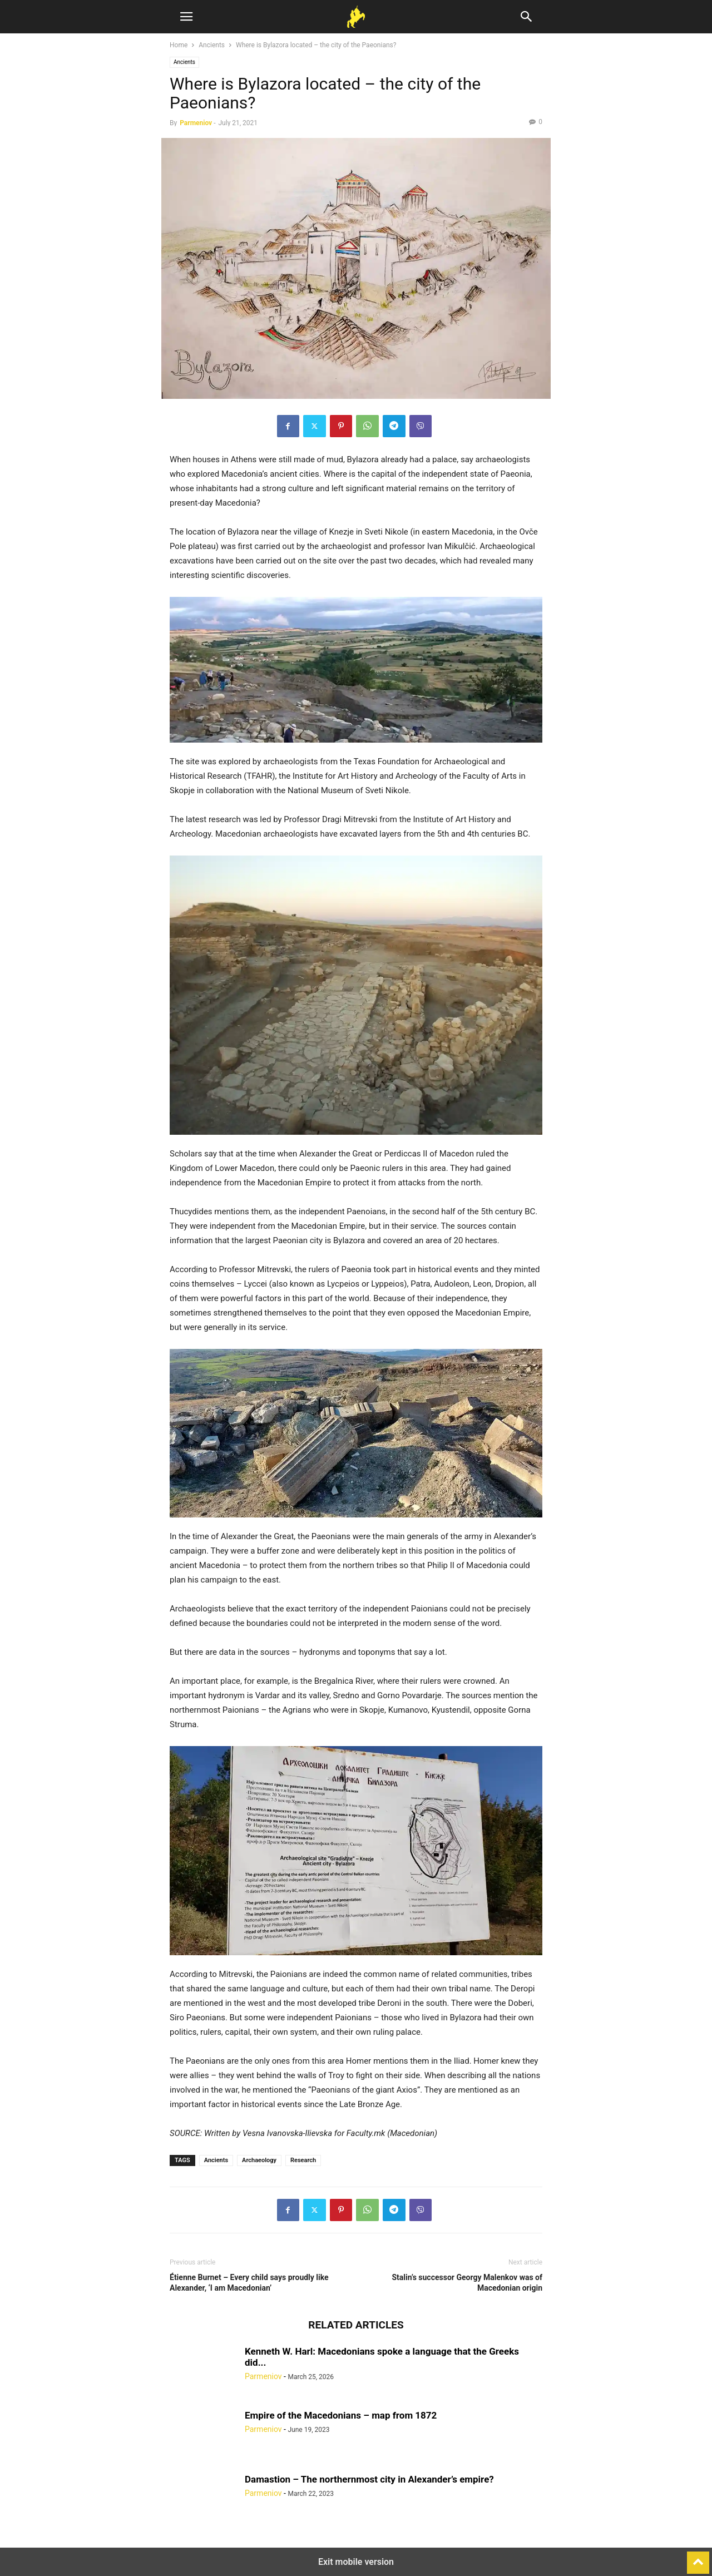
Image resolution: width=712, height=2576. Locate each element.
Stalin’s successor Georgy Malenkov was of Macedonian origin (467, 2282)
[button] (186, 16)
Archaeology (259, 2160)
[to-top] (698, 2558)
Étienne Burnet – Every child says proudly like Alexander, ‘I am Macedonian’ (249, 2282)
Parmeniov (196, 123)
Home (178, 45)
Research (303, 2160)
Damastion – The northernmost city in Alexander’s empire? (369, 2479)
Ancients (212, 45)
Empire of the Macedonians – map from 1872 (341, 2415)
